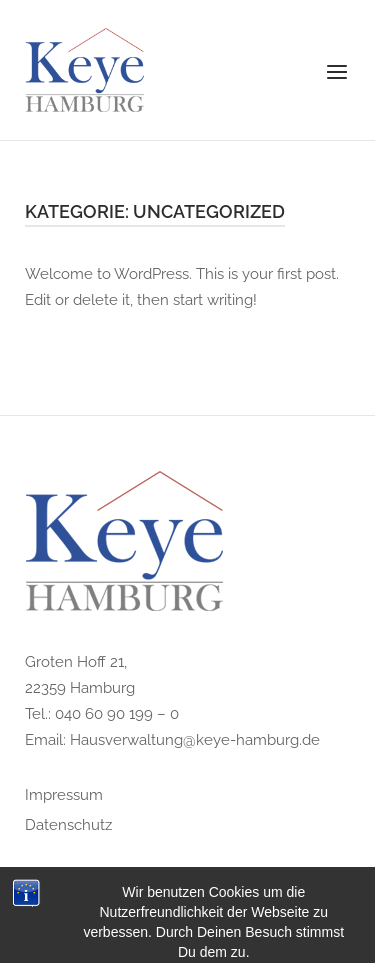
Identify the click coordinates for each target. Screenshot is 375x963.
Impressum (64, 795)
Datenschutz (68, 825)
